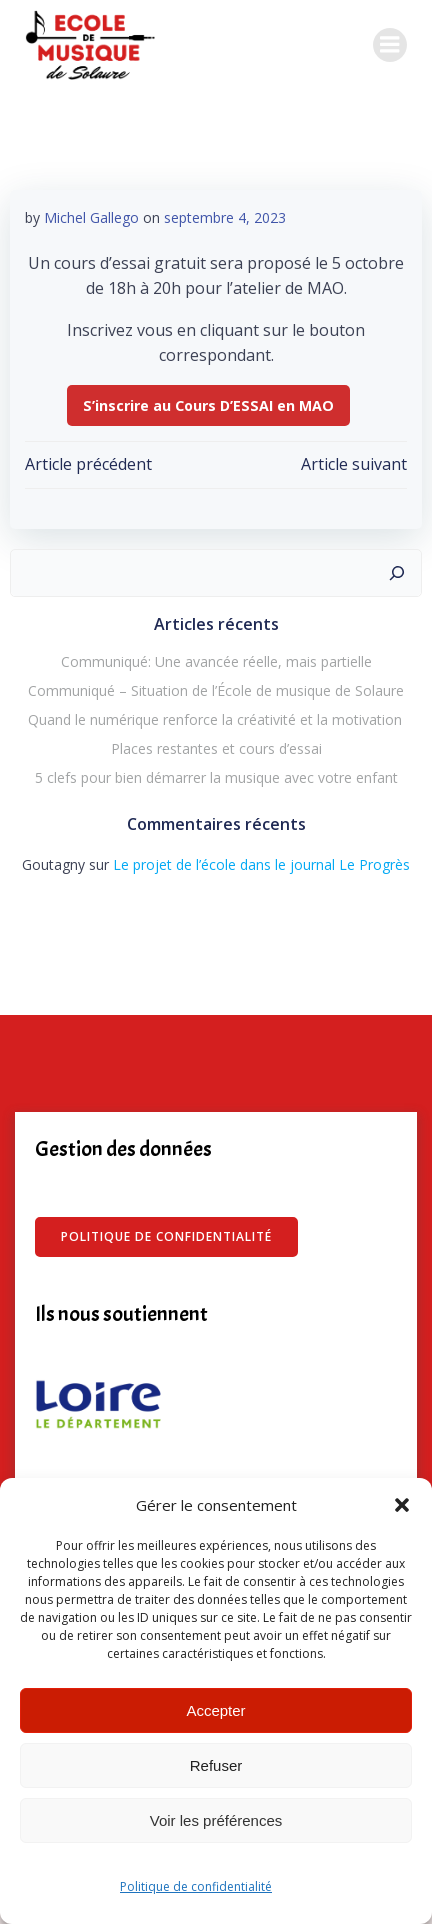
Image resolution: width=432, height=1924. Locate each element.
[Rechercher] (397, 573)
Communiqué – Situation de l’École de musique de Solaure (216, 690)
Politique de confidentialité (196, 1886)
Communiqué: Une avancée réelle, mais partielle (216, 661)
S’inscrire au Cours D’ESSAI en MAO (208, 405)
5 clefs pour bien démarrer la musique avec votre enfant (216, 777)
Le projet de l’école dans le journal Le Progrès (261, 864)
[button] (402, 1505)
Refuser (216, 1765)
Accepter (215, 1710)
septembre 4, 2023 (225, 217)
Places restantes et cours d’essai (216, 748)
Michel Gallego (91, 217)
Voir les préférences (216, 1820)
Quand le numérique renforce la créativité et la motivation (216, 719)
